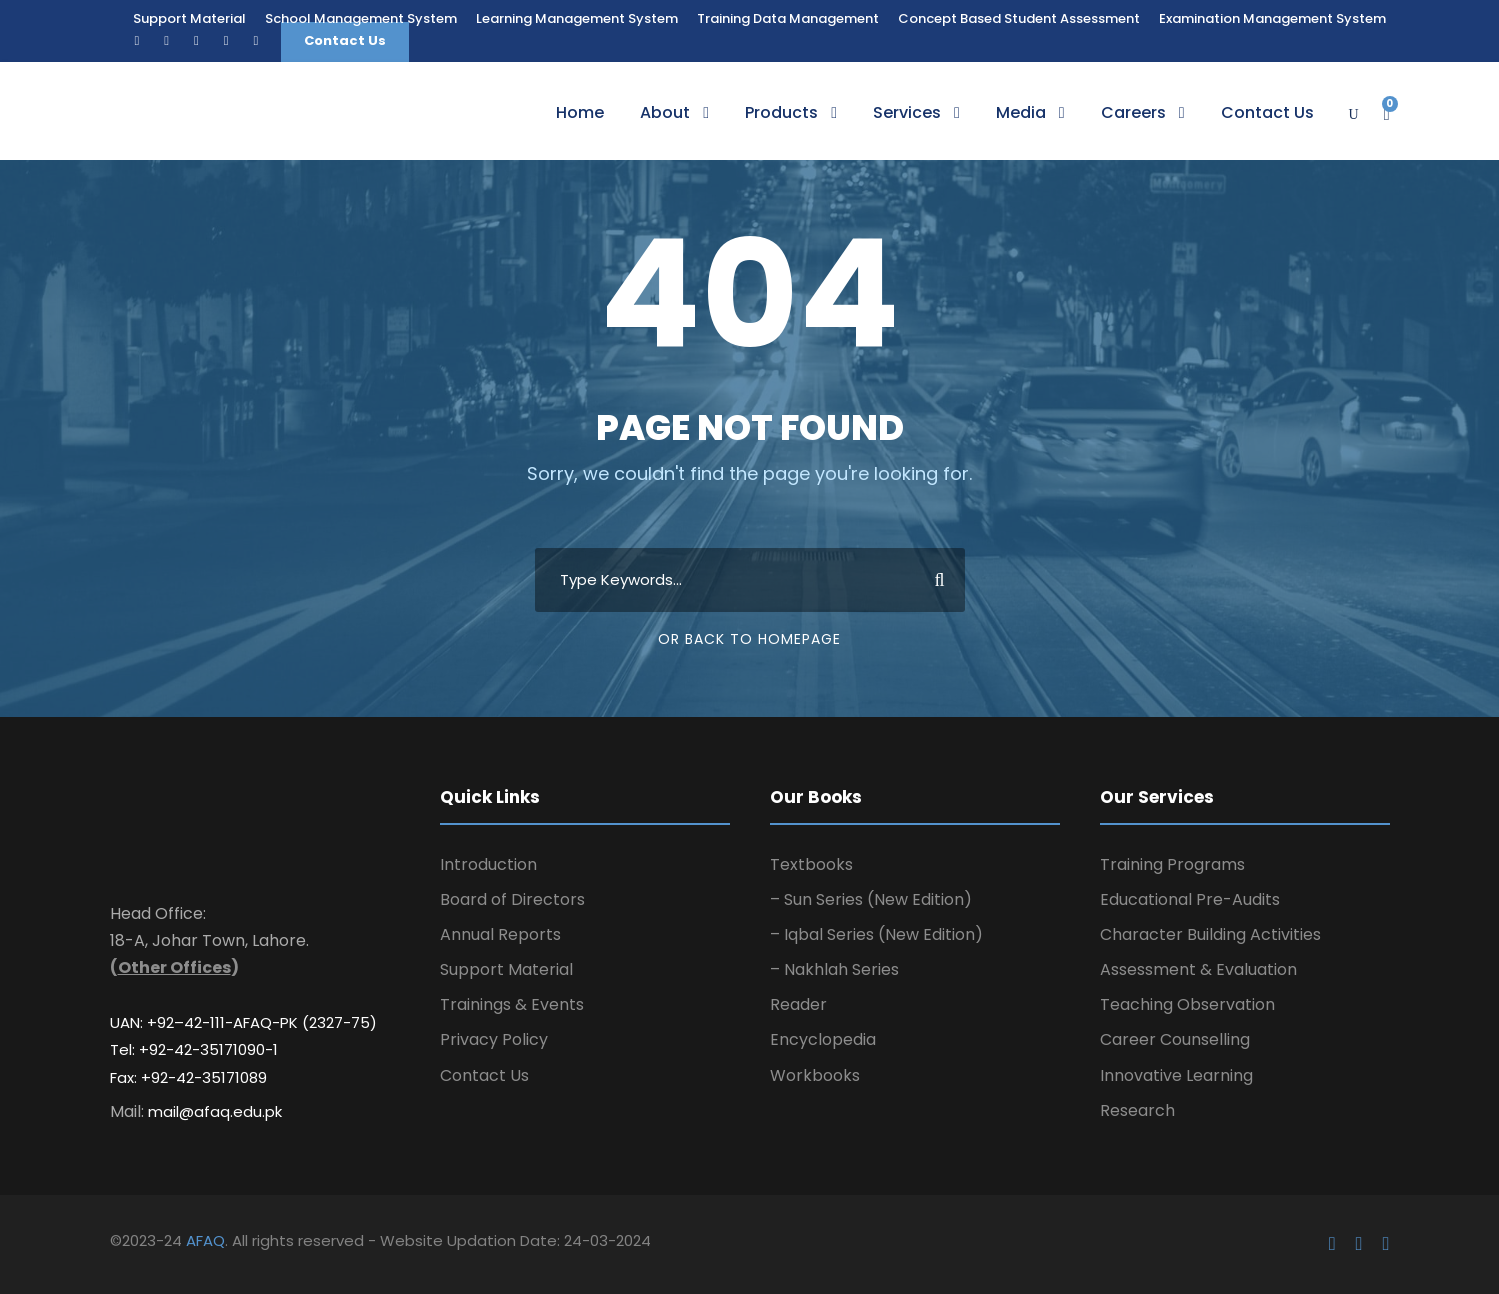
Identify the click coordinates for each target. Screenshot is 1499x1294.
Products (781, 112)
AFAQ (205, 1240)
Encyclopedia (823, 1039)
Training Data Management (788, 18)
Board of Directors (512, 899)
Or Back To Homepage (749, 639)
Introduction (488, 864)
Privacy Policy (494, 1039)
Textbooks (811, 864)
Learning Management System (577, 18)
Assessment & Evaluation (1198, 969)
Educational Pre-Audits (1190, 899)
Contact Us (345, 40)
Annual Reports (500, 934)
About (665, 112)
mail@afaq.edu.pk (215, 1111)
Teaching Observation (1187, 1004)
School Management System (361, 18)
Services (907, 112)
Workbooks (815, 1075)
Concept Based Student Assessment (1019, 18)
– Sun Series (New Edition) (871, 899)
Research (1137, 1110)
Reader (798, 1004)
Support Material (189, 18)
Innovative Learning (1176, 1075)
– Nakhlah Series (834, 969)
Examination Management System (1272, 18)
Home (580, 112)
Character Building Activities (1210, 934)
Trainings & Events (512, 1004)
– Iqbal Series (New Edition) (876, 934)
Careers (1133, 112)
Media (1021, 112)
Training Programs (1172, 864)
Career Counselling (1175, 1039)
